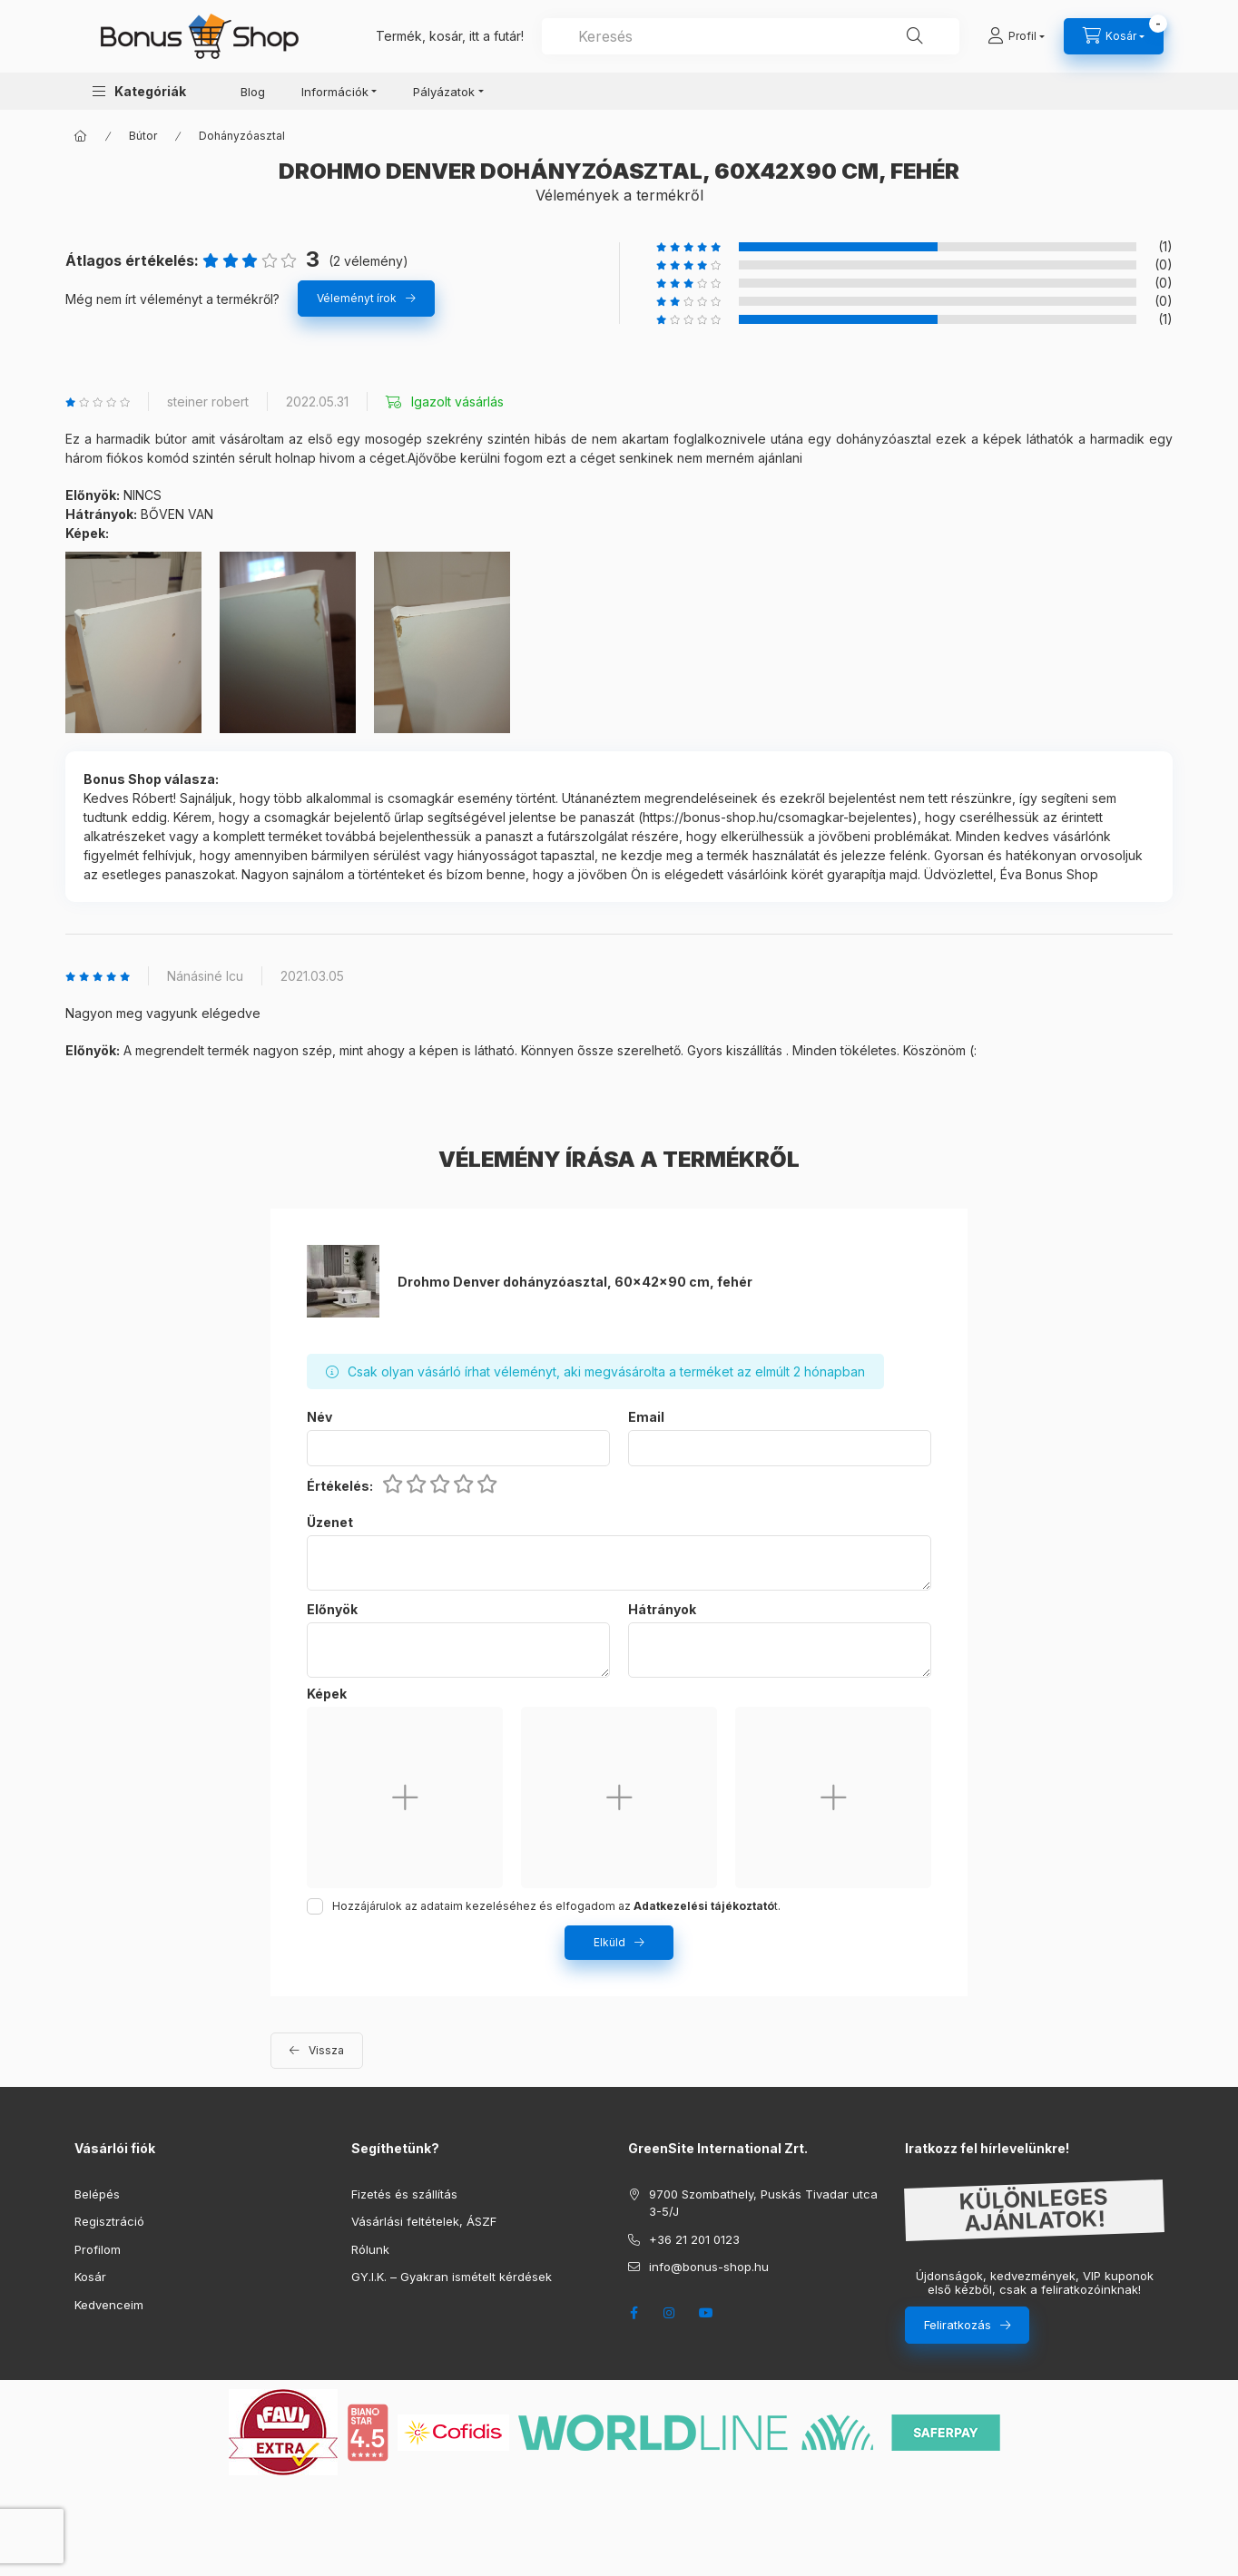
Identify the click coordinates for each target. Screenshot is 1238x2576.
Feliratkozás (957, 2324)
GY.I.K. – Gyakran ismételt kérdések (451, 2276)
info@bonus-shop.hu (709, 2266)
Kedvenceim (108, 2304)
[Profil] (1016, 36)
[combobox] (750, 36)
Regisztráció (109, 2221)
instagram (670, 2313)
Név (319, 1417)
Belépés (97, 2194)
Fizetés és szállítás (404, 2194)
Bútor (143, 135)
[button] (139, 91)
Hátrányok (662, 1609)
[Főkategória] (80, 136)
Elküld (609, 1942)
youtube (706, 2313)
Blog (253, 91)
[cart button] (1114, 36)
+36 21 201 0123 (694, 2239)
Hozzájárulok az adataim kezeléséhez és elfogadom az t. (556, 1906)
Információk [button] (334, 91)
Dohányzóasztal (242, 135)
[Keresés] (915, 36)
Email (646, 1417)
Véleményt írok (357, 298)
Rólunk (370, 2249)
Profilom (97, 2249)
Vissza (326, 2050)
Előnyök (332, 1609)
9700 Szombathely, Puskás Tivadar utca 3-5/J (763, 2203)
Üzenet (330, 1522)
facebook (633, 2313)
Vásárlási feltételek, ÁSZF (423, 2221)
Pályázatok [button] (444, 91)
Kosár (90, 2276)
